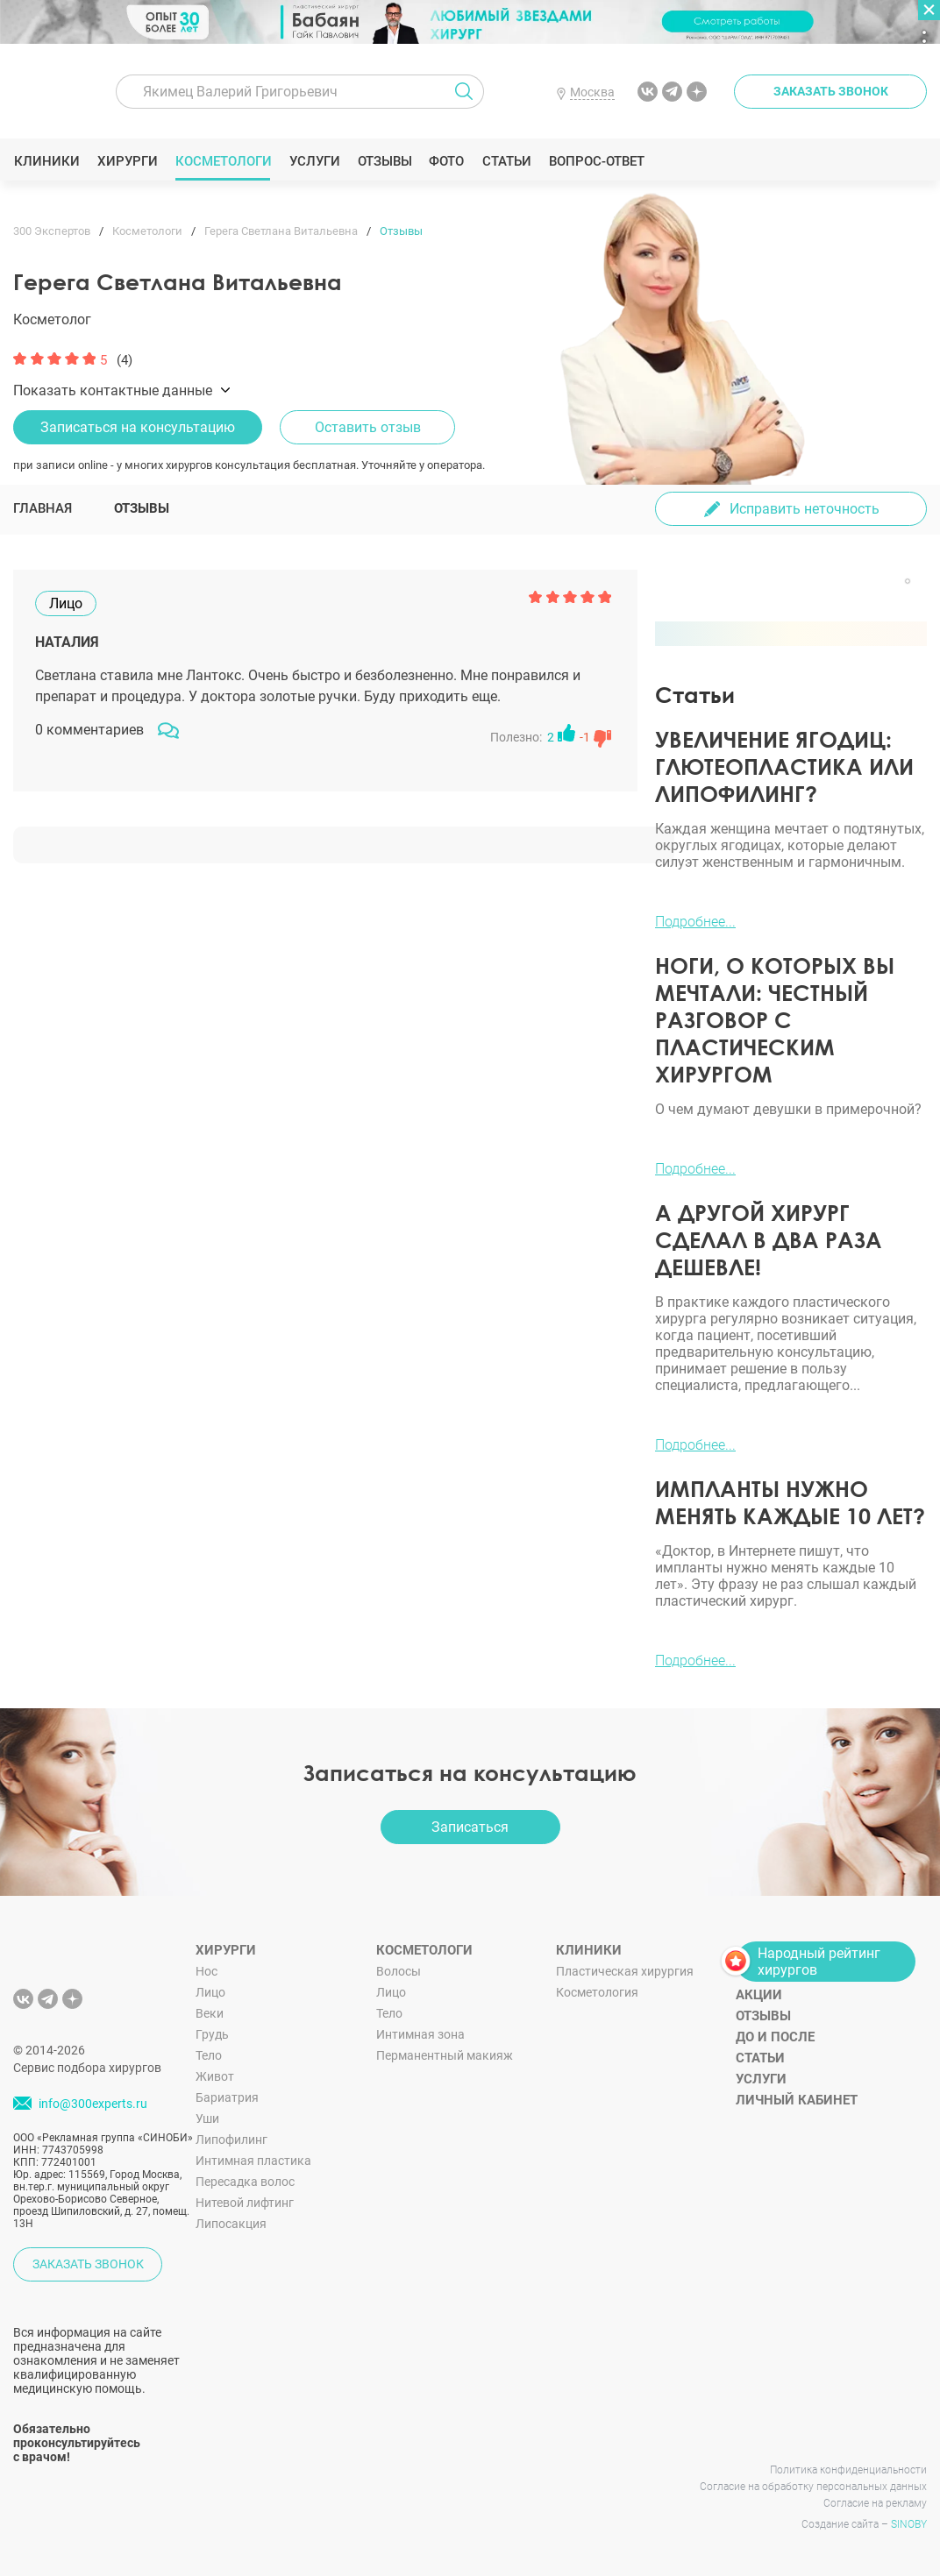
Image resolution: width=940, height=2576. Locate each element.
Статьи (506, 161)
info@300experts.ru (93, 2104)
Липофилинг (231, 2139)
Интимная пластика (253, 2161)
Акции (759, 1995)
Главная (42, 508)
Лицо (210, 1992)
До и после (775, 2037)
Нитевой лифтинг (245, 2203)
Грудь (212, 2034)
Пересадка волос (245, 2182)
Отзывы (384, 161)
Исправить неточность (804, 508)
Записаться (470, 1827)
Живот (215, 2076)
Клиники (46, 161)
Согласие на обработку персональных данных (813, 2486)
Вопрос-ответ (596, 161)
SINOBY (909, 2524)
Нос (206, 1971)
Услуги (314, 161)
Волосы (398, 1971)
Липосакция (231, 2224)
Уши (207, 2118)
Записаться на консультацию (137, 427)
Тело (209, 2055)
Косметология (597, 1992)
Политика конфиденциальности (848, 2470)
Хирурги (127, 161)
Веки (210, 2013)
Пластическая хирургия (625, 1971)
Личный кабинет (797, 2100)
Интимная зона (420, 2034)
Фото (446, 161)
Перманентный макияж (444, 2055)
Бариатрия (227, 2097)
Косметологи (222, 161)
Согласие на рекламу (875, 2503)
